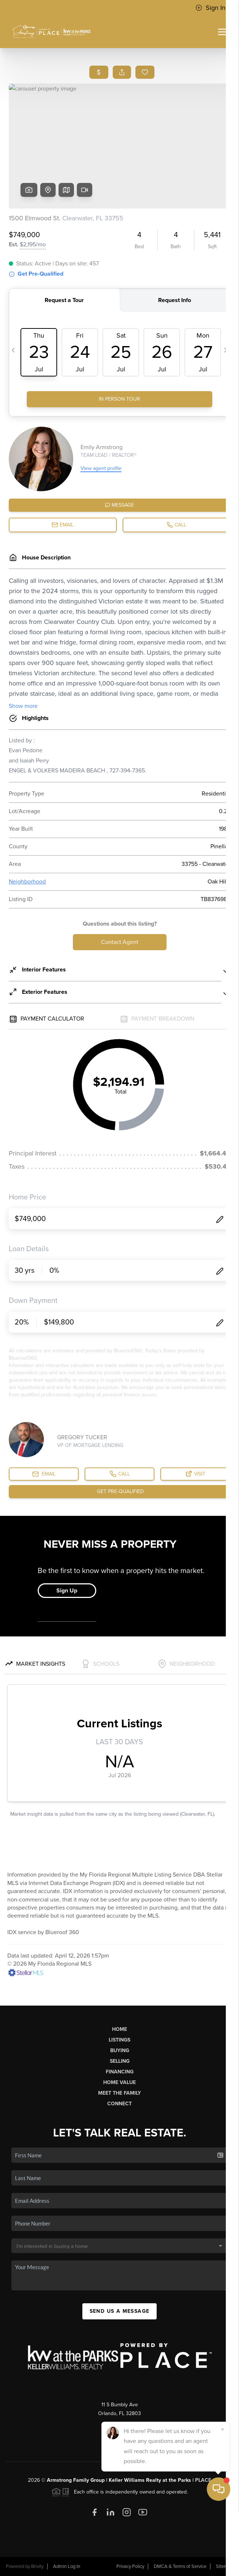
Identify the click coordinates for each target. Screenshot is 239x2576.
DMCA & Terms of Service (180, 2566)
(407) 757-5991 (119, 2424)
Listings (119, 2040)
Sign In (210, 7)
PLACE (203, 2480)
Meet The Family (119, 2093)
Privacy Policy (130, 2566)
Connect (119, 2104)
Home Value (119, 2082)
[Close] (222, 2496)
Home (119, 2029)
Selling (120, 2061)
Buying (119, 2050)
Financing (120, 2072)
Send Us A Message (120, 2311)
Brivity (37, 2566)
